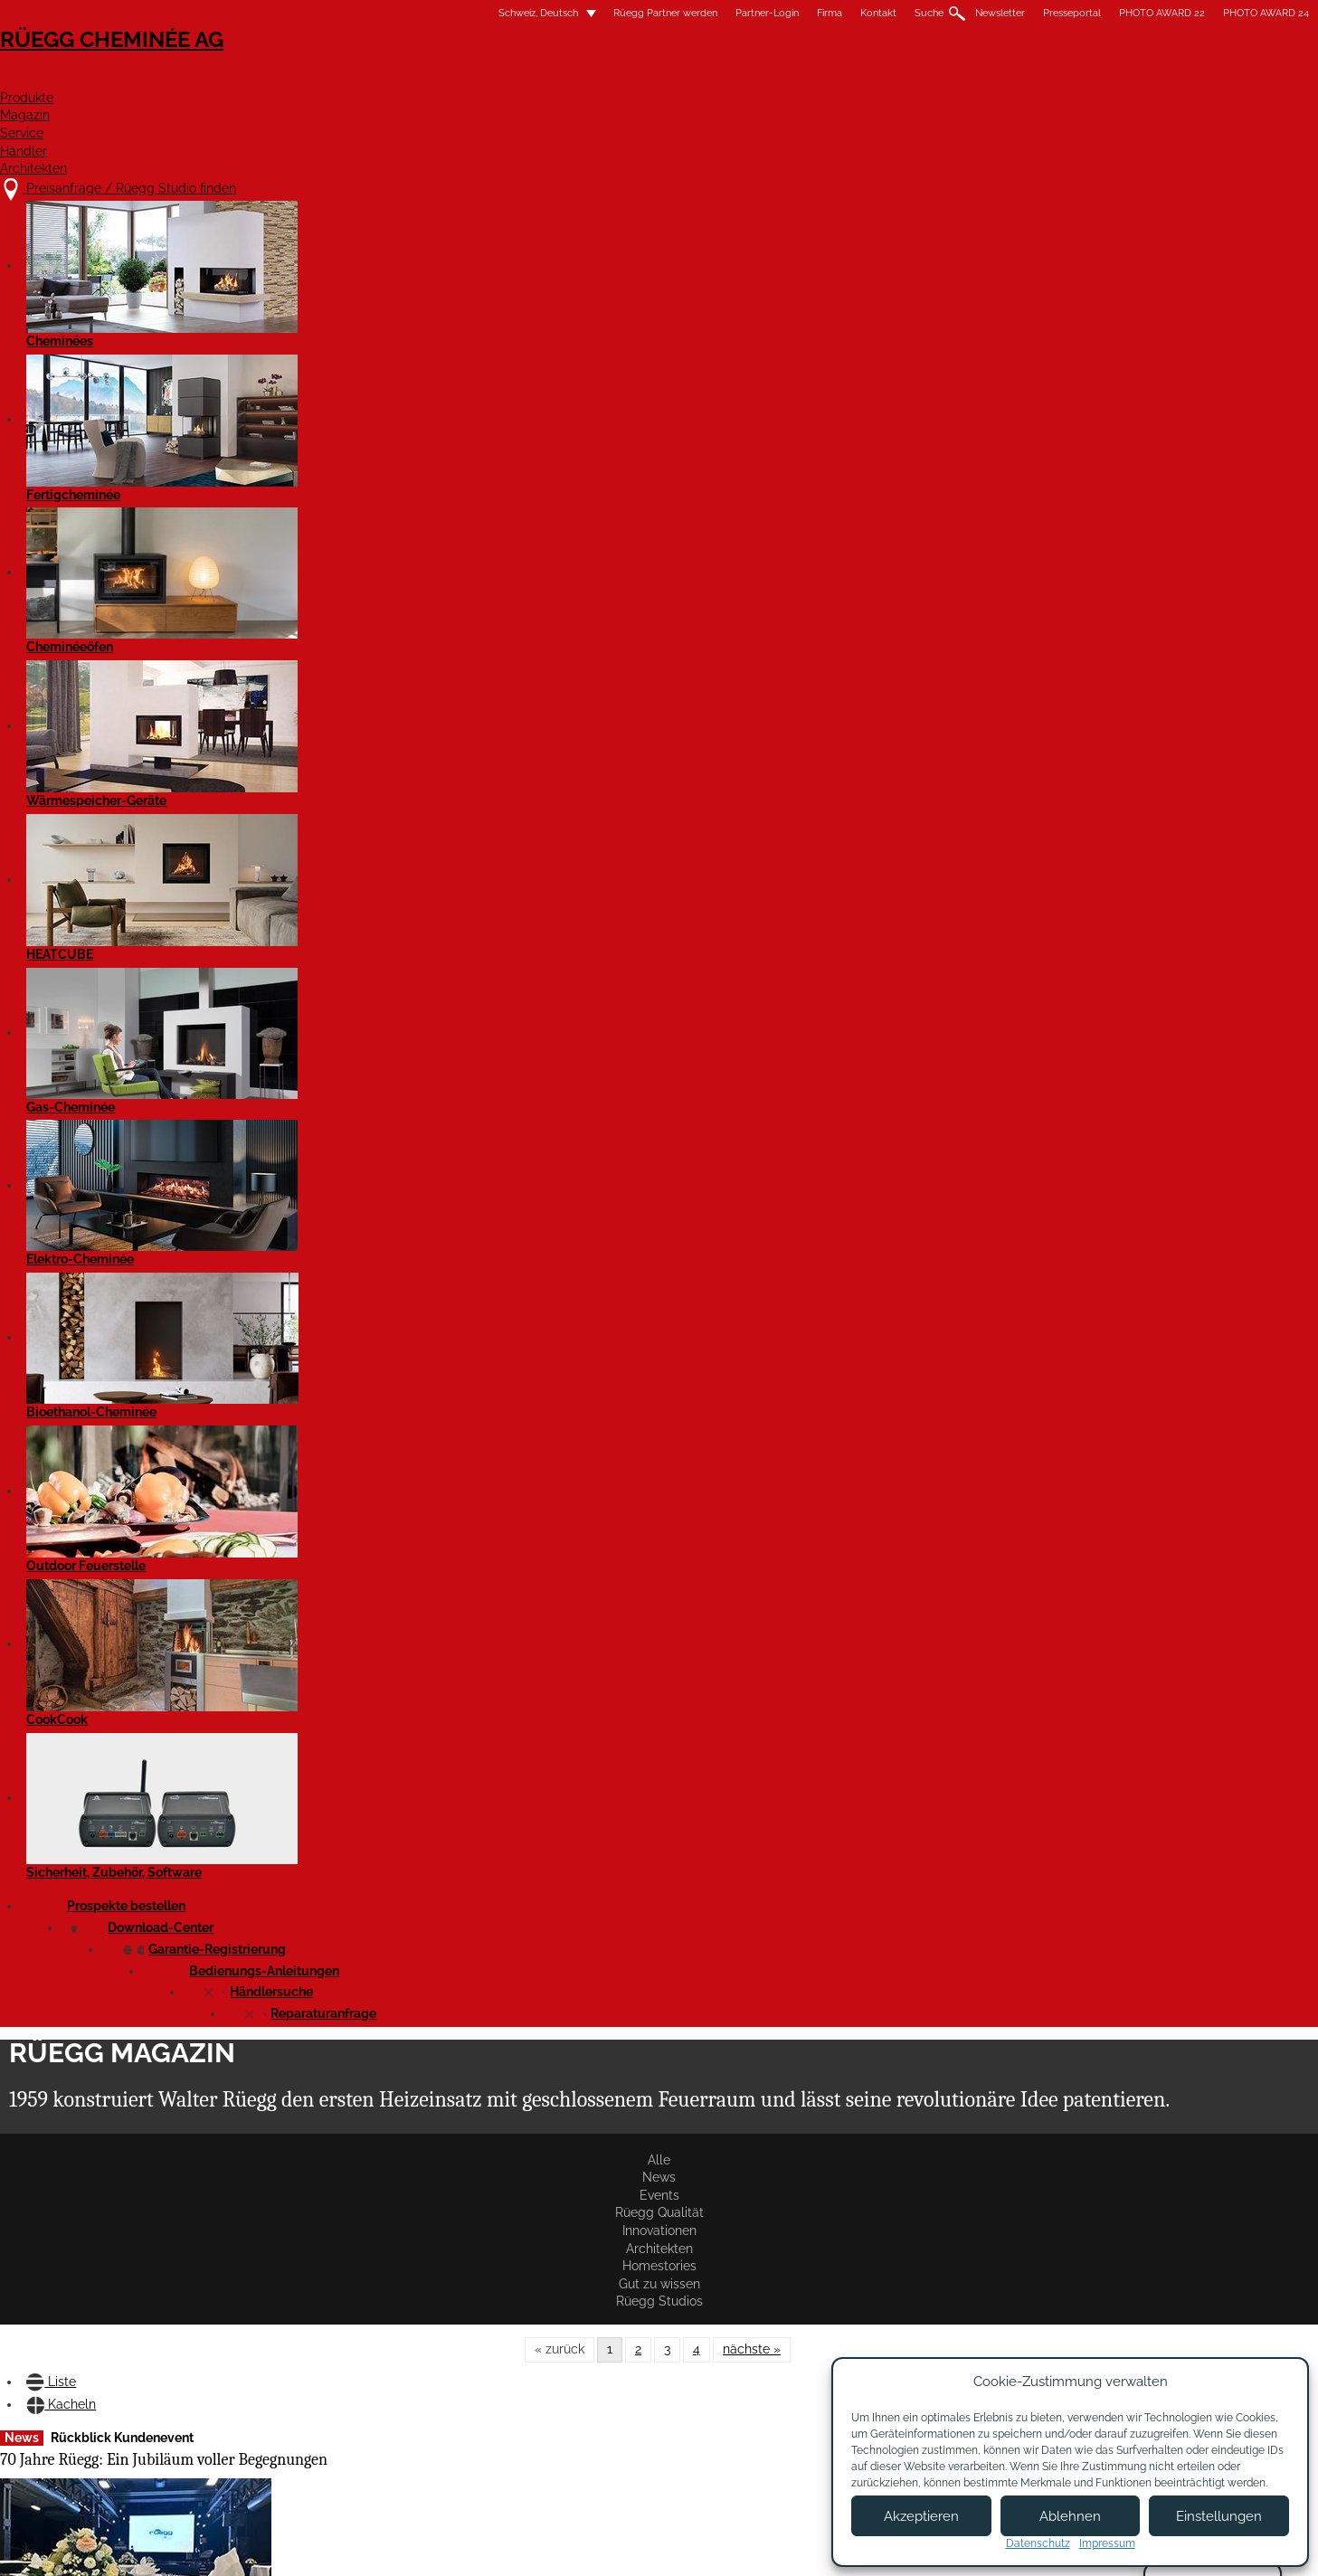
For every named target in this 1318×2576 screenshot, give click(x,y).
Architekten (1033, 78)
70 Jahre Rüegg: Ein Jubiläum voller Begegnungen (331, 510)
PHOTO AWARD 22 (929, 13)
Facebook (1073, 2302)
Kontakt (645, 13)
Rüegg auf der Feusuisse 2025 (982, 821)
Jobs (594, 2343)
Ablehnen (1070, 2516)
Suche (695, 13)
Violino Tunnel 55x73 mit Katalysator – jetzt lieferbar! (761, 1501)
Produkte (600, 78)
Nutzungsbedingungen (694, 2546)
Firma (596, 13)
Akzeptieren (921, 2516)
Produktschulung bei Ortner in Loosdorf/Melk (544, 858)
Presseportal (839, 13)
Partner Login (782, 2376)
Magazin (710, 78)
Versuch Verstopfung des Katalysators (749, 510)
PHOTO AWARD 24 (1033, 13)
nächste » (752, 365)
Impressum (580, 2546)
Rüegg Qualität (463, 318)
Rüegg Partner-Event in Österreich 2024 (963, 1129)
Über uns (607, 2326)
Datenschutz (1038, 2543)
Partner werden (783, 2334)
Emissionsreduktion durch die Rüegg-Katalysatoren (974, 510)
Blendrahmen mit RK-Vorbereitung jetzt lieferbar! (978, 1457)
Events (376, 318)
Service (810, 78)
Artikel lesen (276, 746)
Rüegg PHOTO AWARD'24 (751, 1794)
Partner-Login (533, 13)
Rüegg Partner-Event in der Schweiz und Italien (324, 1490)
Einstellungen (1219, 2516)
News (311, 318)
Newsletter (767, 13)
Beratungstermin (629, 2397)
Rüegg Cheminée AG (324, 67)
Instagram (1073, 2334)
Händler (911, 78)
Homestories (757, 318)
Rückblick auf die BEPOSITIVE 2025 (293, 1173)
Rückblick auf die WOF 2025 (761, 848)
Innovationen (567, 318)
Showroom (611, 2379)
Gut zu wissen (857, 318)
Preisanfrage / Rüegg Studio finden (384, 2308)
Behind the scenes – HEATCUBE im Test (299, 825)
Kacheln (335, 435)
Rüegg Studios (962, 318)
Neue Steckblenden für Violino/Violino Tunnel (311, 1834)
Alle (253, 318)
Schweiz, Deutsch (294, 13)
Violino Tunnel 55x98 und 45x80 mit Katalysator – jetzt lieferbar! (546, 1518)
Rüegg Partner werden (432, 13)
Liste (259, 435)
